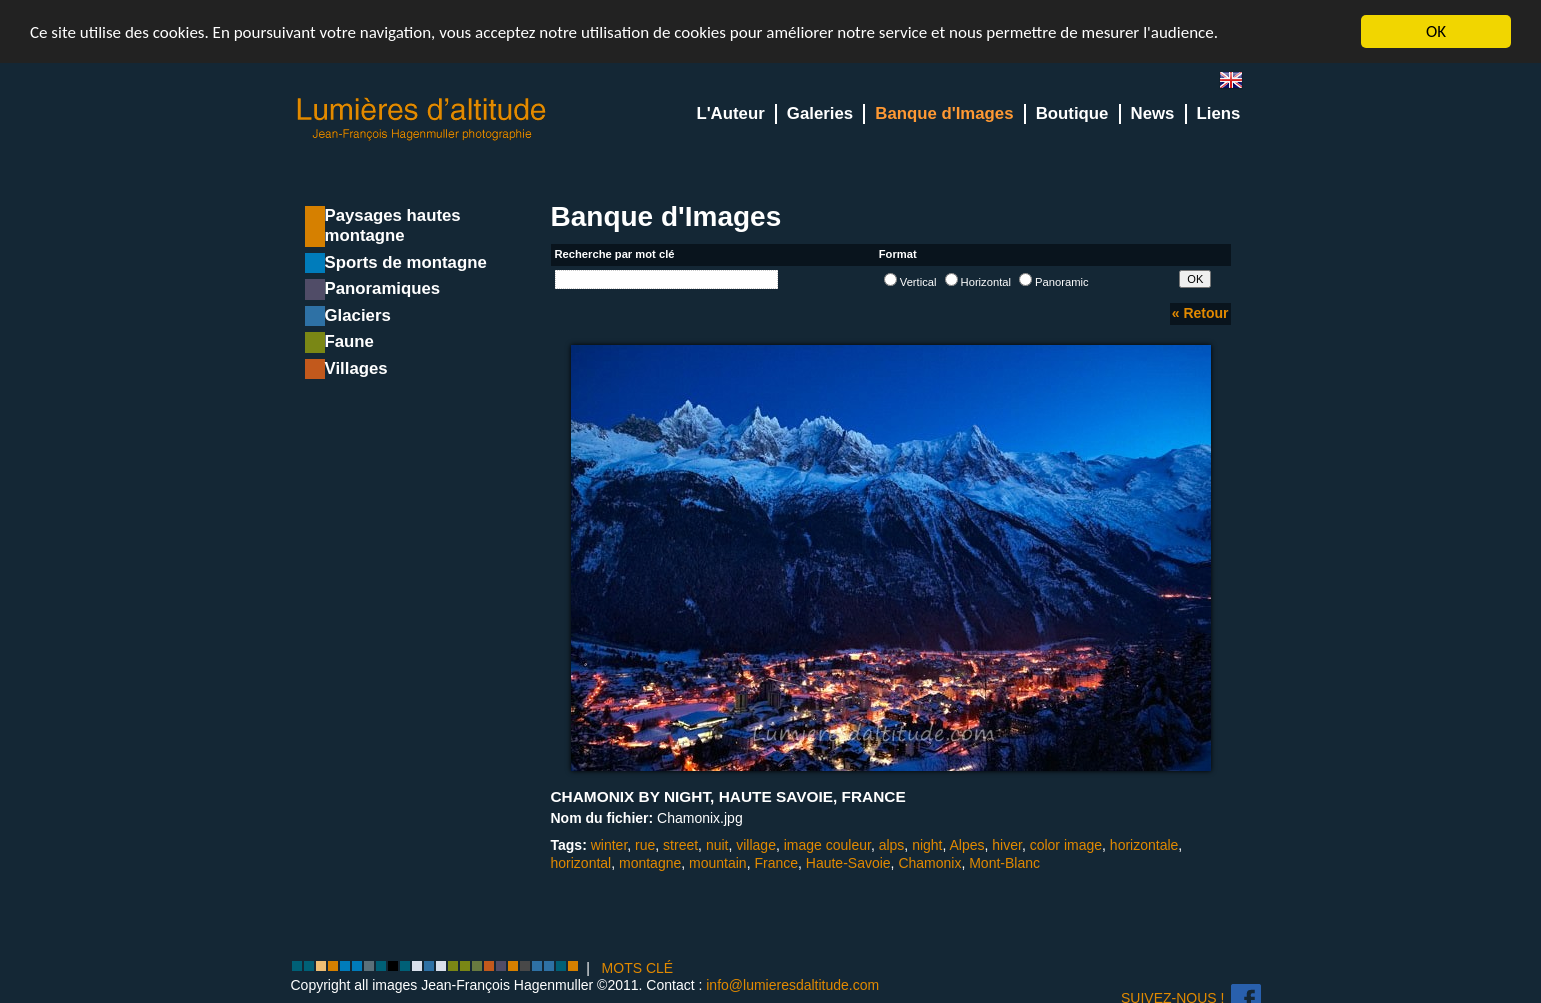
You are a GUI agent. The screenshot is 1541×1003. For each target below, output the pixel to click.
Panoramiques (383, 288)
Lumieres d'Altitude (422, 119)
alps (892, 845)
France (776, 863)
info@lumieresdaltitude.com (792, 985)
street (680, 845)
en (1239, 84)
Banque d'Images (944, 113)
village (756, 845)
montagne (650, 863)
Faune (349, 341)
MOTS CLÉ (638, 968)
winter (609, 845)
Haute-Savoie (848, 863)
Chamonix (929, 863)
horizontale (1144, 845)
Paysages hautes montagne (393, 225)
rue (645, 845)
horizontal (581, 863)
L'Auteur (730, 113)
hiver (1007, 845)
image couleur (827, 845)
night (927, 845)
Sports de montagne (406, 262)
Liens (1219, 113)
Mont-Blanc (1004, 863)
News (1153, 113)
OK (1436, 31)
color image (1066, 845)
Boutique (1072, 113)
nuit (717, 845)
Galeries (820, 113)
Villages (356, 368)
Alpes (967, 845)
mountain (718, 863)
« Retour (1200, 313)
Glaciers (358, 315)
